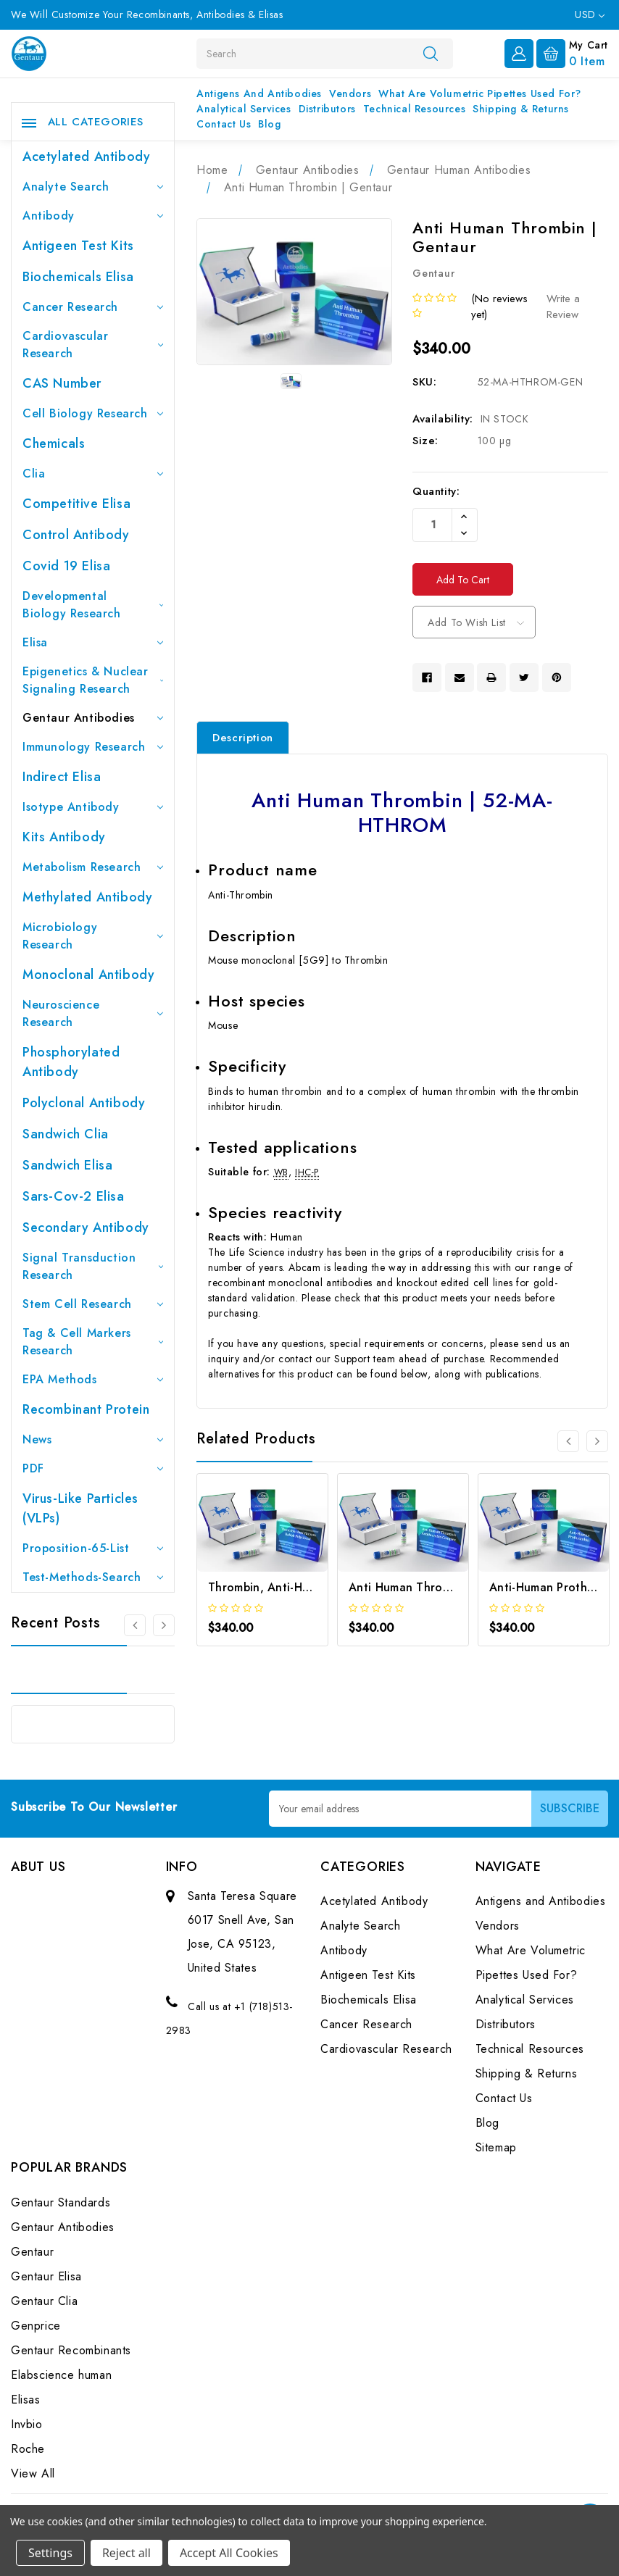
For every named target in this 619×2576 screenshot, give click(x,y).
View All (33, 2473)
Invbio (27, 2424)
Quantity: (436, 491)
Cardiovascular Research (92, 345)
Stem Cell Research (92, 1304)
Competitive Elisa (76, 503)
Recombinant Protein (85, 1409)
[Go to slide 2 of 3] (164, 1625)
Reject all (126, 2553)
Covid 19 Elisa (66, 566)
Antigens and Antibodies (259, 93)
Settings (50, 2553)
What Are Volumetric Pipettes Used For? (479, 93)
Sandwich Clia (65, 1134)
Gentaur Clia (44, 2301)
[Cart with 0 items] (572, 52)
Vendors (350, 93)
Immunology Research (92, 746)
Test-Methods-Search (92, 1577)
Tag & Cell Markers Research (92, 1342)
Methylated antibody (87, 897)
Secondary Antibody (85, 1227)
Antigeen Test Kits (78, 245)
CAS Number (61, 383)
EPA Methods (92, 1379)
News (92, 1439)
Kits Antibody (64, 837)
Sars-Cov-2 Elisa (73, 1196)
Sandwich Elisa (67, 1165)
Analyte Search (92, 186)
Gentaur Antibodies (92, 717)
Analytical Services (243, 108)
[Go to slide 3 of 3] (135, 1625)
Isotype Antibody (92, 807)
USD (590, 14)
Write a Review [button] (563, 307)
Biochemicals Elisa (78, 276)
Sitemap (496, 2147)
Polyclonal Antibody (83, 1102)
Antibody (92, 215)
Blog (269, 124)
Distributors (327, 108)
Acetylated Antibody (86, 156)
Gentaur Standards (60, 2202)
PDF (92, 1468)
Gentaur (32, 2251)
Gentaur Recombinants (71, 2350)
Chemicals (53, 443)
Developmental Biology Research (92, 605)
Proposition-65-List (92, 1548)
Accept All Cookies (229, 2553)
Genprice (36, 2325)
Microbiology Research (92, 936)
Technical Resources (414, 108)
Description (242, 738)
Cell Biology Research (92, 413)
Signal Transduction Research (92, 1266)
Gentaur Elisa (46, 2276)
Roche (28, 2448)
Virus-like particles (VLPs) (80, 1508)
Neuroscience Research (92, 1013)
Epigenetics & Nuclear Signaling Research (92, 680)
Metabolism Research (92, 867)
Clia (92, 473)
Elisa (92, 642)
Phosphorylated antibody (71, 1062)
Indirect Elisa (61, 776)
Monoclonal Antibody (88, 974)
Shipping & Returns (521, 108)
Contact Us (223, 124)
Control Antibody (76, 534)
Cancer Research (92, 307)
